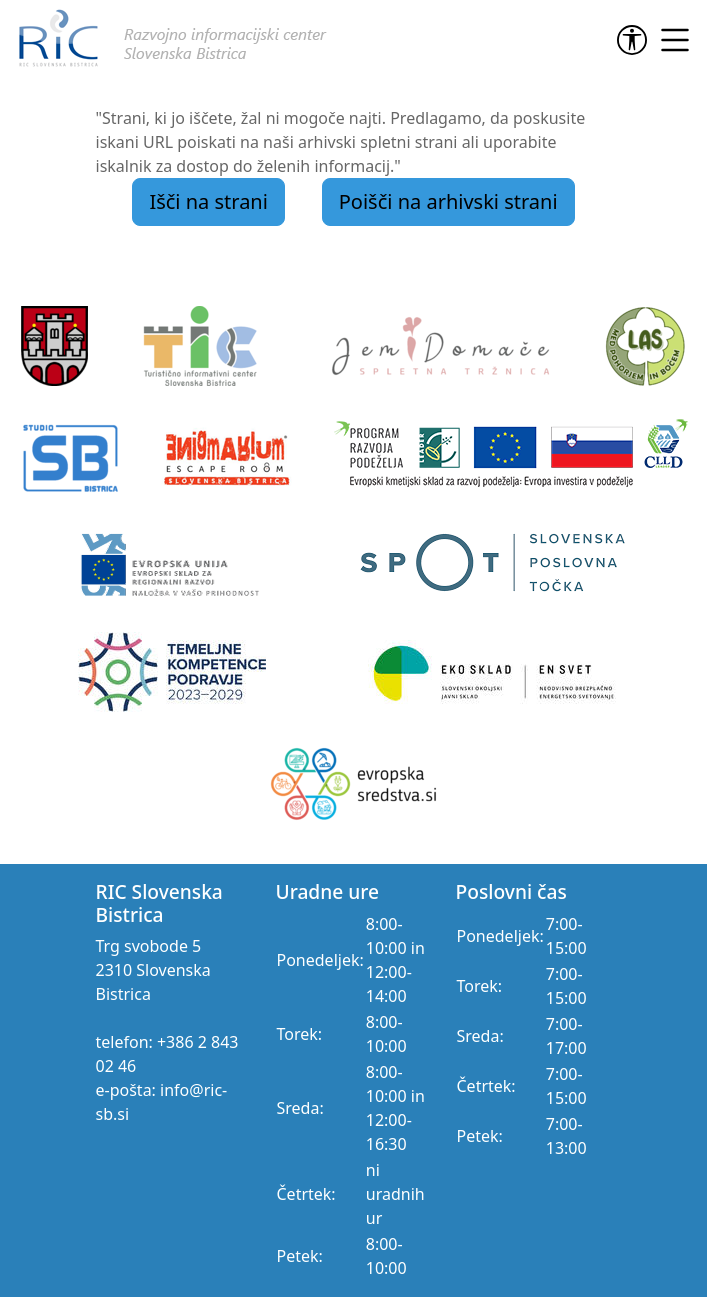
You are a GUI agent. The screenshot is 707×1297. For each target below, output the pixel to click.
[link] (636, 40)
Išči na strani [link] (208, 201)
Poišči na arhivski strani (448, 201)
